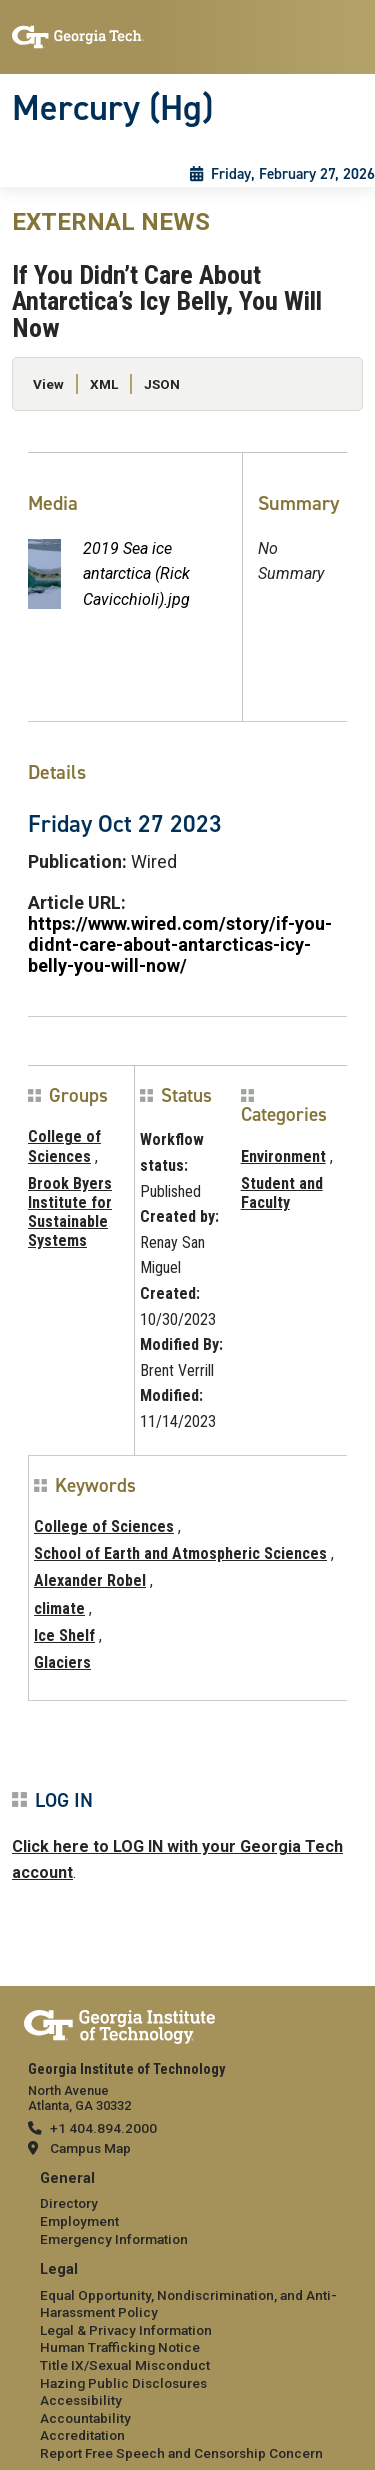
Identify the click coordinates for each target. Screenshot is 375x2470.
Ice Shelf (64, 1635)
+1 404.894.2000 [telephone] (103, 2128)
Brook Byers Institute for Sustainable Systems (70, 1212)
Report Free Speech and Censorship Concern (181, 2453)
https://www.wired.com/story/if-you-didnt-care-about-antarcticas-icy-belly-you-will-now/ (180, 944)
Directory (69, 2203)
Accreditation (82, 2435)
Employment (79, 2221)
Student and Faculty (282, 1193)
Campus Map (90, 2148)
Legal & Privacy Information (126, 2330)
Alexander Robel (90, 1580)
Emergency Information (114, 2239)
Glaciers (62, 1662)
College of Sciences (64, 1146)
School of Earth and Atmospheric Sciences (180, 1553)
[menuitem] (187, 2209)
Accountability (85, 2418)
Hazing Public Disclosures (123, 2383)
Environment (283, 1156)
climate (59, 1608)
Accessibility (81, 2400)
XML (104, 384)
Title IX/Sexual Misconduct (125, 2365)
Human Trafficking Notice (120, 2347)
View (48, 384)
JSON (162, 384)
